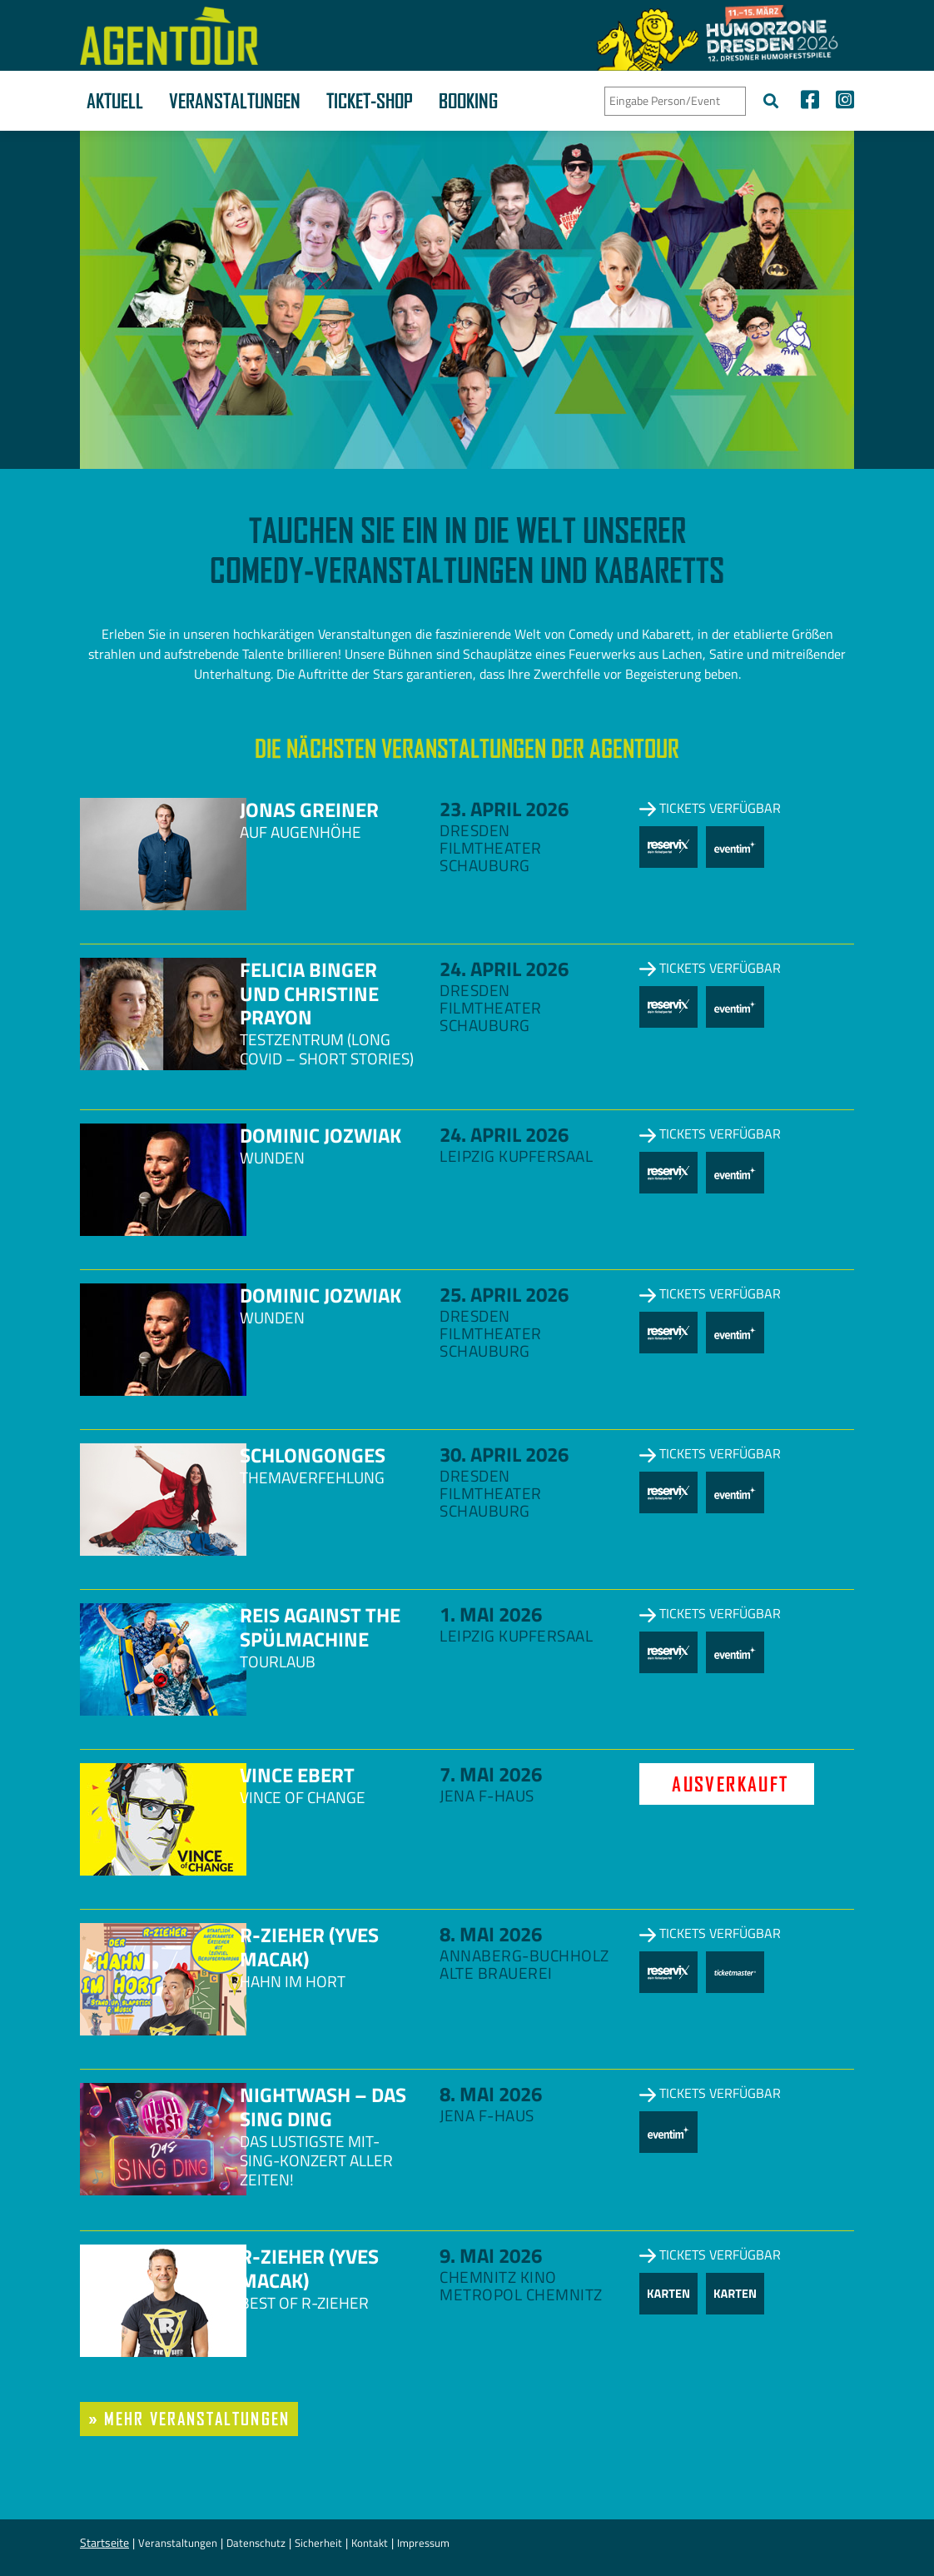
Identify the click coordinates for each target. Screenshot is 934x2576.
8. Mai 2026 (491, 1934)
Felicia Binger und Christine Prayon (309, 993)
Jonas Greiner (309, 810)
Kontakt (369, 2542)
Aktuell (115, 100)
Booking (468, 100)
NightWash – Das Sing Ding (323, 2107)
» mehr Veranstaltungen (189, 2419)
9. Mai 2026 (491, 2255)
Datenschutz (256, 2542)
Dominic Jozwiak (320, 1135)
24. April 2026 (504, 969)
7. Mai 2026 (491, 1774)
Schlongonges (312, 1455)
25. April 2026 (504, 1294)
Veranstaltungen (235, 100)
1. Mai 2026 (491, 1614)
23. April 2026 (504, 809)
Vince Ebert (297, 1775)
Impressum (423, 2542)
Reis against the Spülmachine (320, 1627)
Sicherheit (318, 2542)
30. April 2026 (504, 1454)
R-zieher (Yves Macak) (309, 1947)
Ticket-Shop (369, 100)
